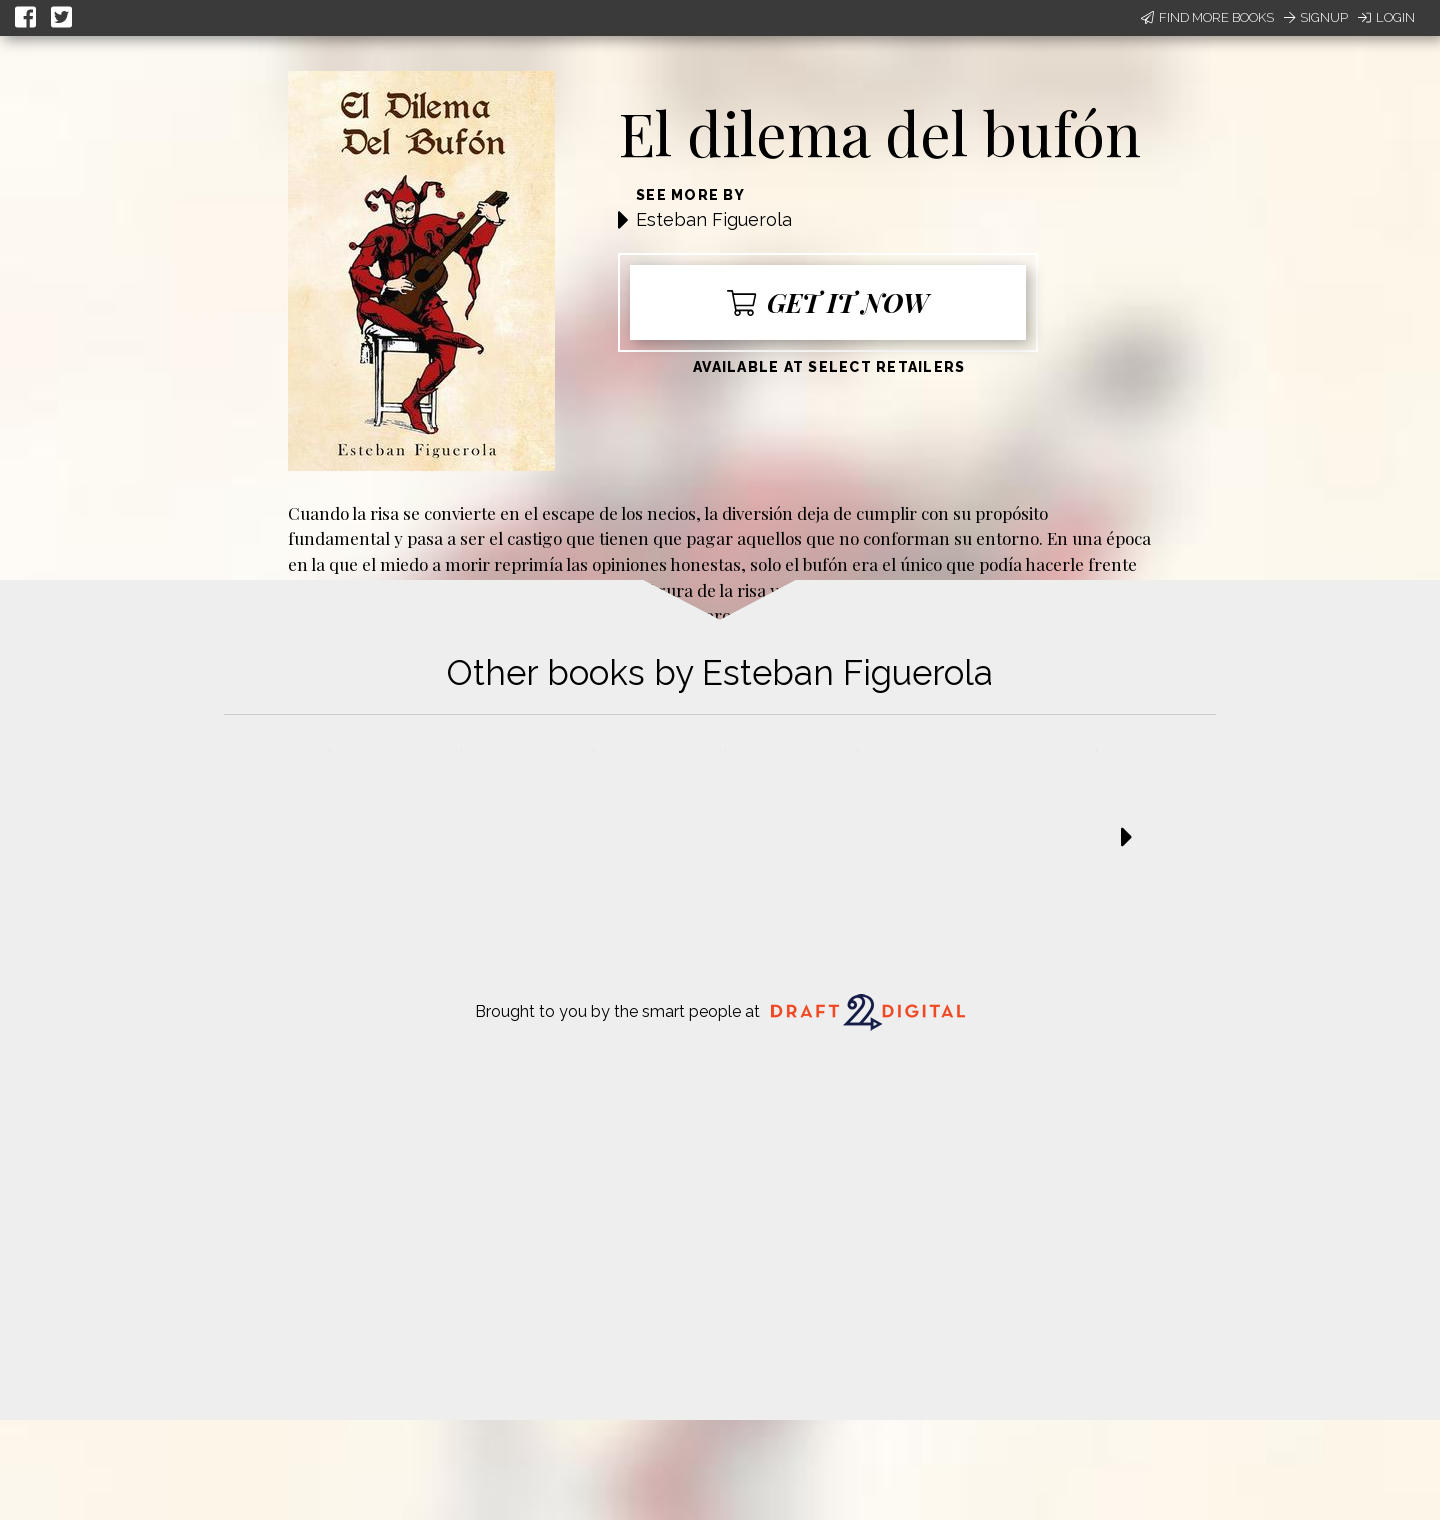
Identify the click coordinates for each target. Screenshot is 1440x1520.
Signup (1316, 17)
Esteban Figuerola (714, 219)
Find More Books (1207, 17)
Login (1386, 17)
